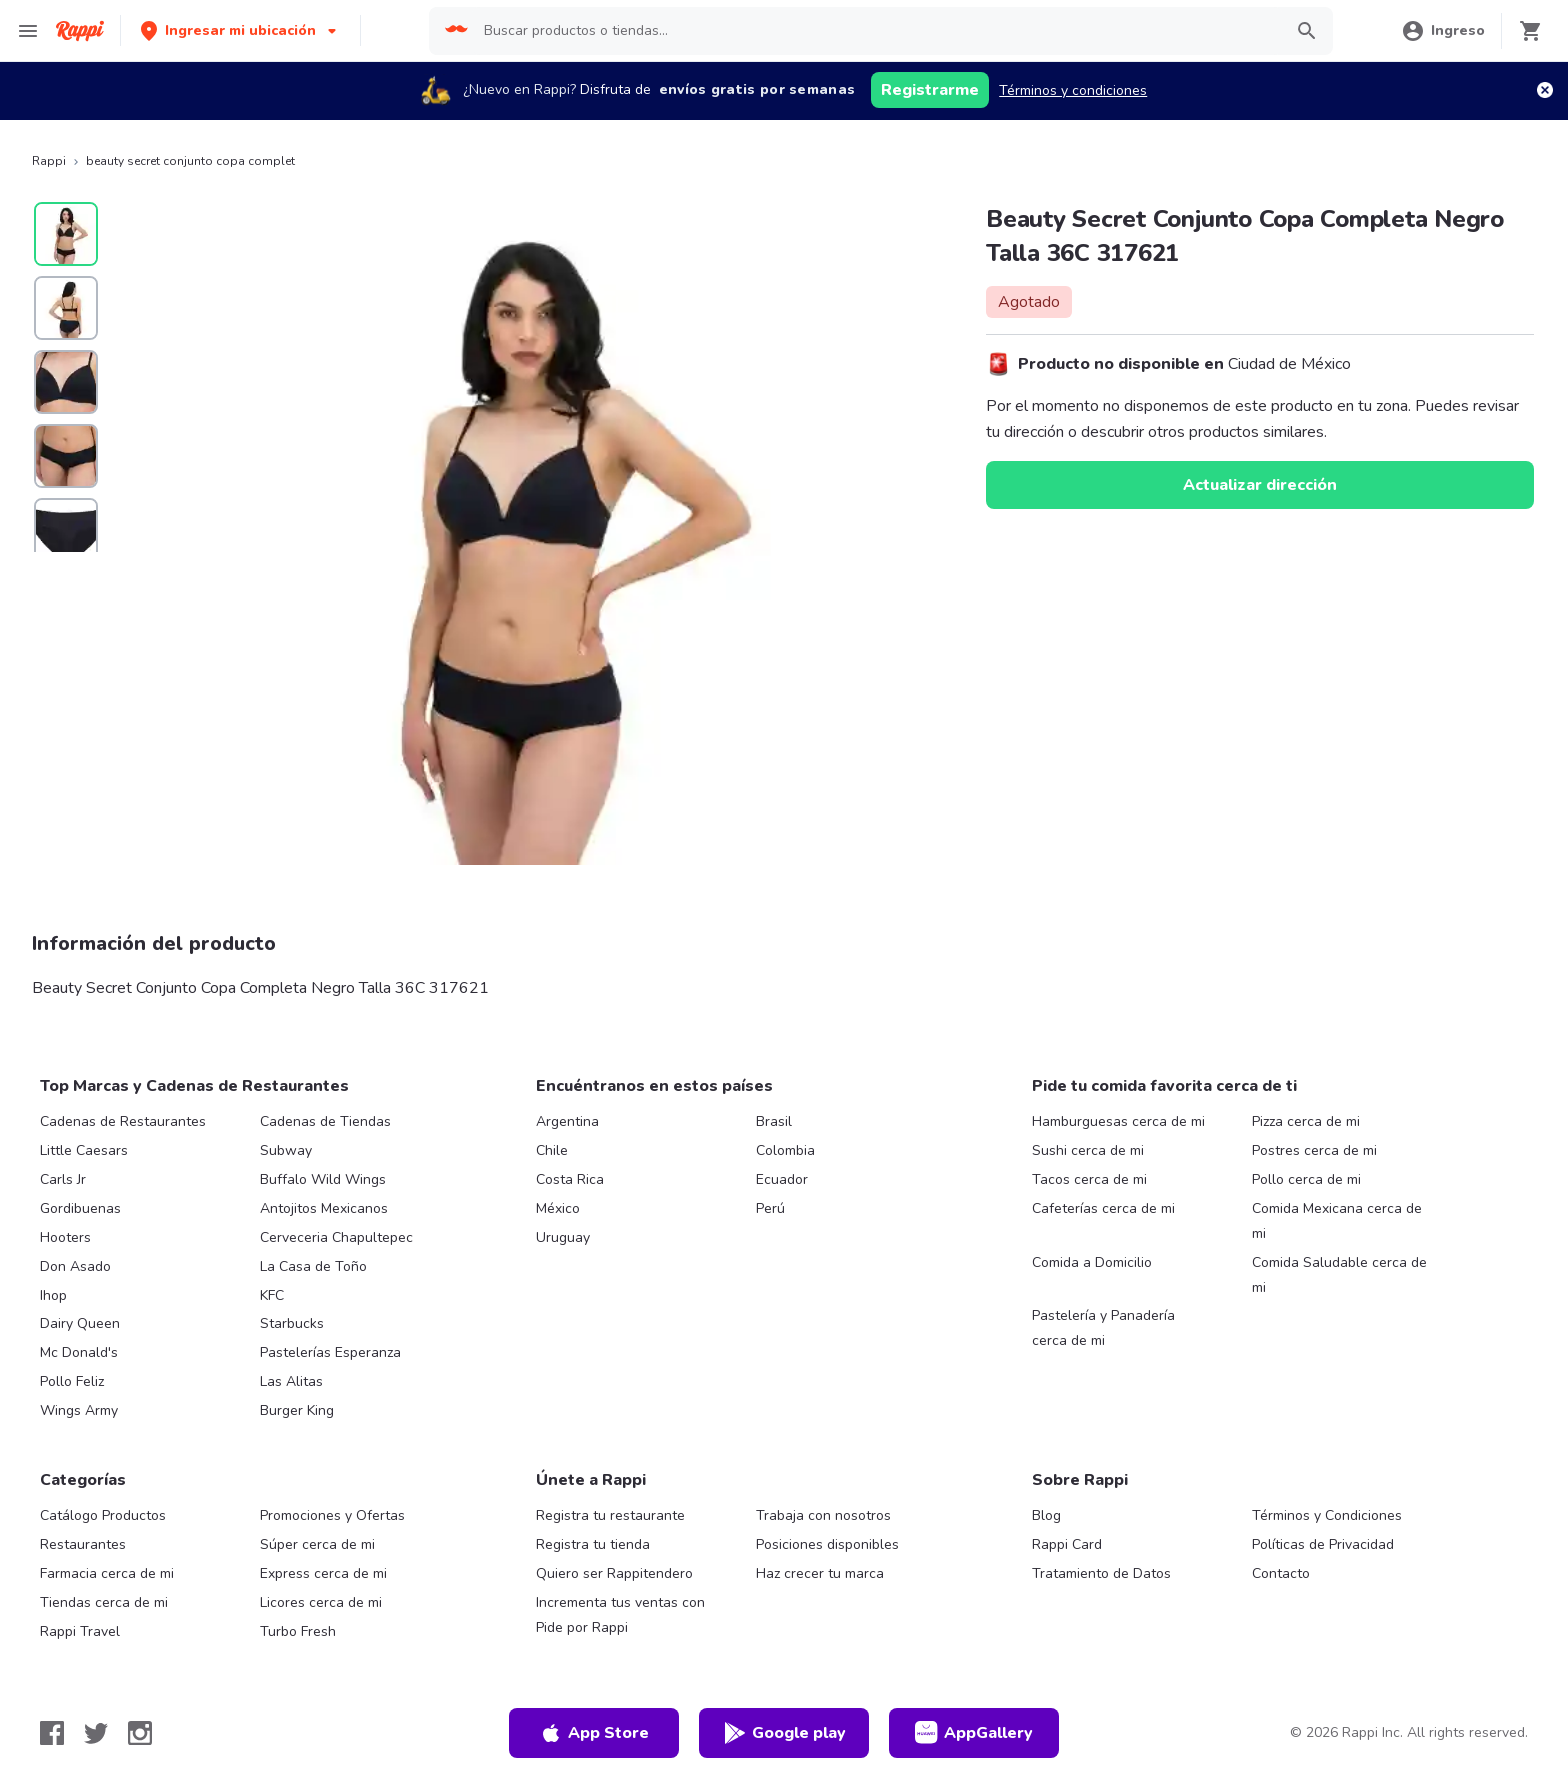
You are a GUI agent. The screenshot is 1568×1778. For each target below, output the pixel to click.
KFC (272, 1295)
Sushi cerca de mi (1088, 1150)
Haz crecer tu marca (820, 1573)
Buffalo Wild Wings (323, 1179)
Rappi (49, 161)
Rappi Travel (80, 1631)
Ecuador (782, 1179)
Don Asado (75, 1266)
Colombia (785, 1150)
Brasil (774, 1121)
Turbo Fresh (298, 1631)
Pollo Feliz (72, 1381)
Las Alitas (291, 1381)
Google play (784, 1733)
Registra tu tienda (593, 1544)
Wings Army (79, 1410)
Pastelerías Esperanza (330, 1352)
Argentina (567, 1121)
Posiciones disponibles (827, 1544)
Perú (770, 1208)
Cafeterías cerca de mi (1103, 1208)
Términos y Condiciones (1327, 1515)
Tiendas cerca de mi (104, 1602)
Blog (1046, 1515)
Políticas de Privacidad (1323, 1544)
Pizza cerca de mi (1306, 1121)
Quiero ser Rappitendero (614, 1573)
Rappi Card (1067, 1544)
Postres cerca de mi (1314, 1150)
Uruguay (563, 1237)
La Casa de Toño (313, 1266)
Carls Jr (63, 1179)
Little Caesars (84, 1150)
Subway (286, 1150)
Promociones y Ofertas (332, 1515)
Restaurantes (83, 1544)
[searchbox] (877, 31)
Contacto (1281, 1573)
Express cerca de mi (323, 1573)
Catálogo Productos (103, 1515)
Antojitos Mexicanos (324, 1208)
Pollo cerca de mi (1306, 1179)
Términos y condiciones (1073, 90)
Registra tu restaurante (610, 1515)
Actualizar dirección (1260, 485)
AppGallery (974, 1733)
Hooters (65, 1237)
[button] (240, 30)
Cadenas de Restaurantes (123, 1121)
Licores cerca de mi (321, 1602)
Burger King (297, 1410)
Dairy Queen (80, 1323)
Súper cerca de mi (317, 1544)
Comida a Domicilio (1092, 1262)
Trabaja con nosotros (823, 1515)
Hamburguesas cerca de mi (1118, 1121)
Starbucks (292, 1323)
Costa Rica (570, 1179)
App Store (594, 1733)
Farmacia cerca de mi (107, 1573)
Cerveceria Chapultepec (336, 1237)
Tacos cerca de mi (1089, 1179)
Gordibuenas (80, 1208)
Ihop (53, 1295)
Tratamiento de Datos (1101, 1573)
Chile (552, 1150)
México (558, 1208)
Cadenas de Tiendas (325, 1121)
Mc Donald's (79, 1352)
